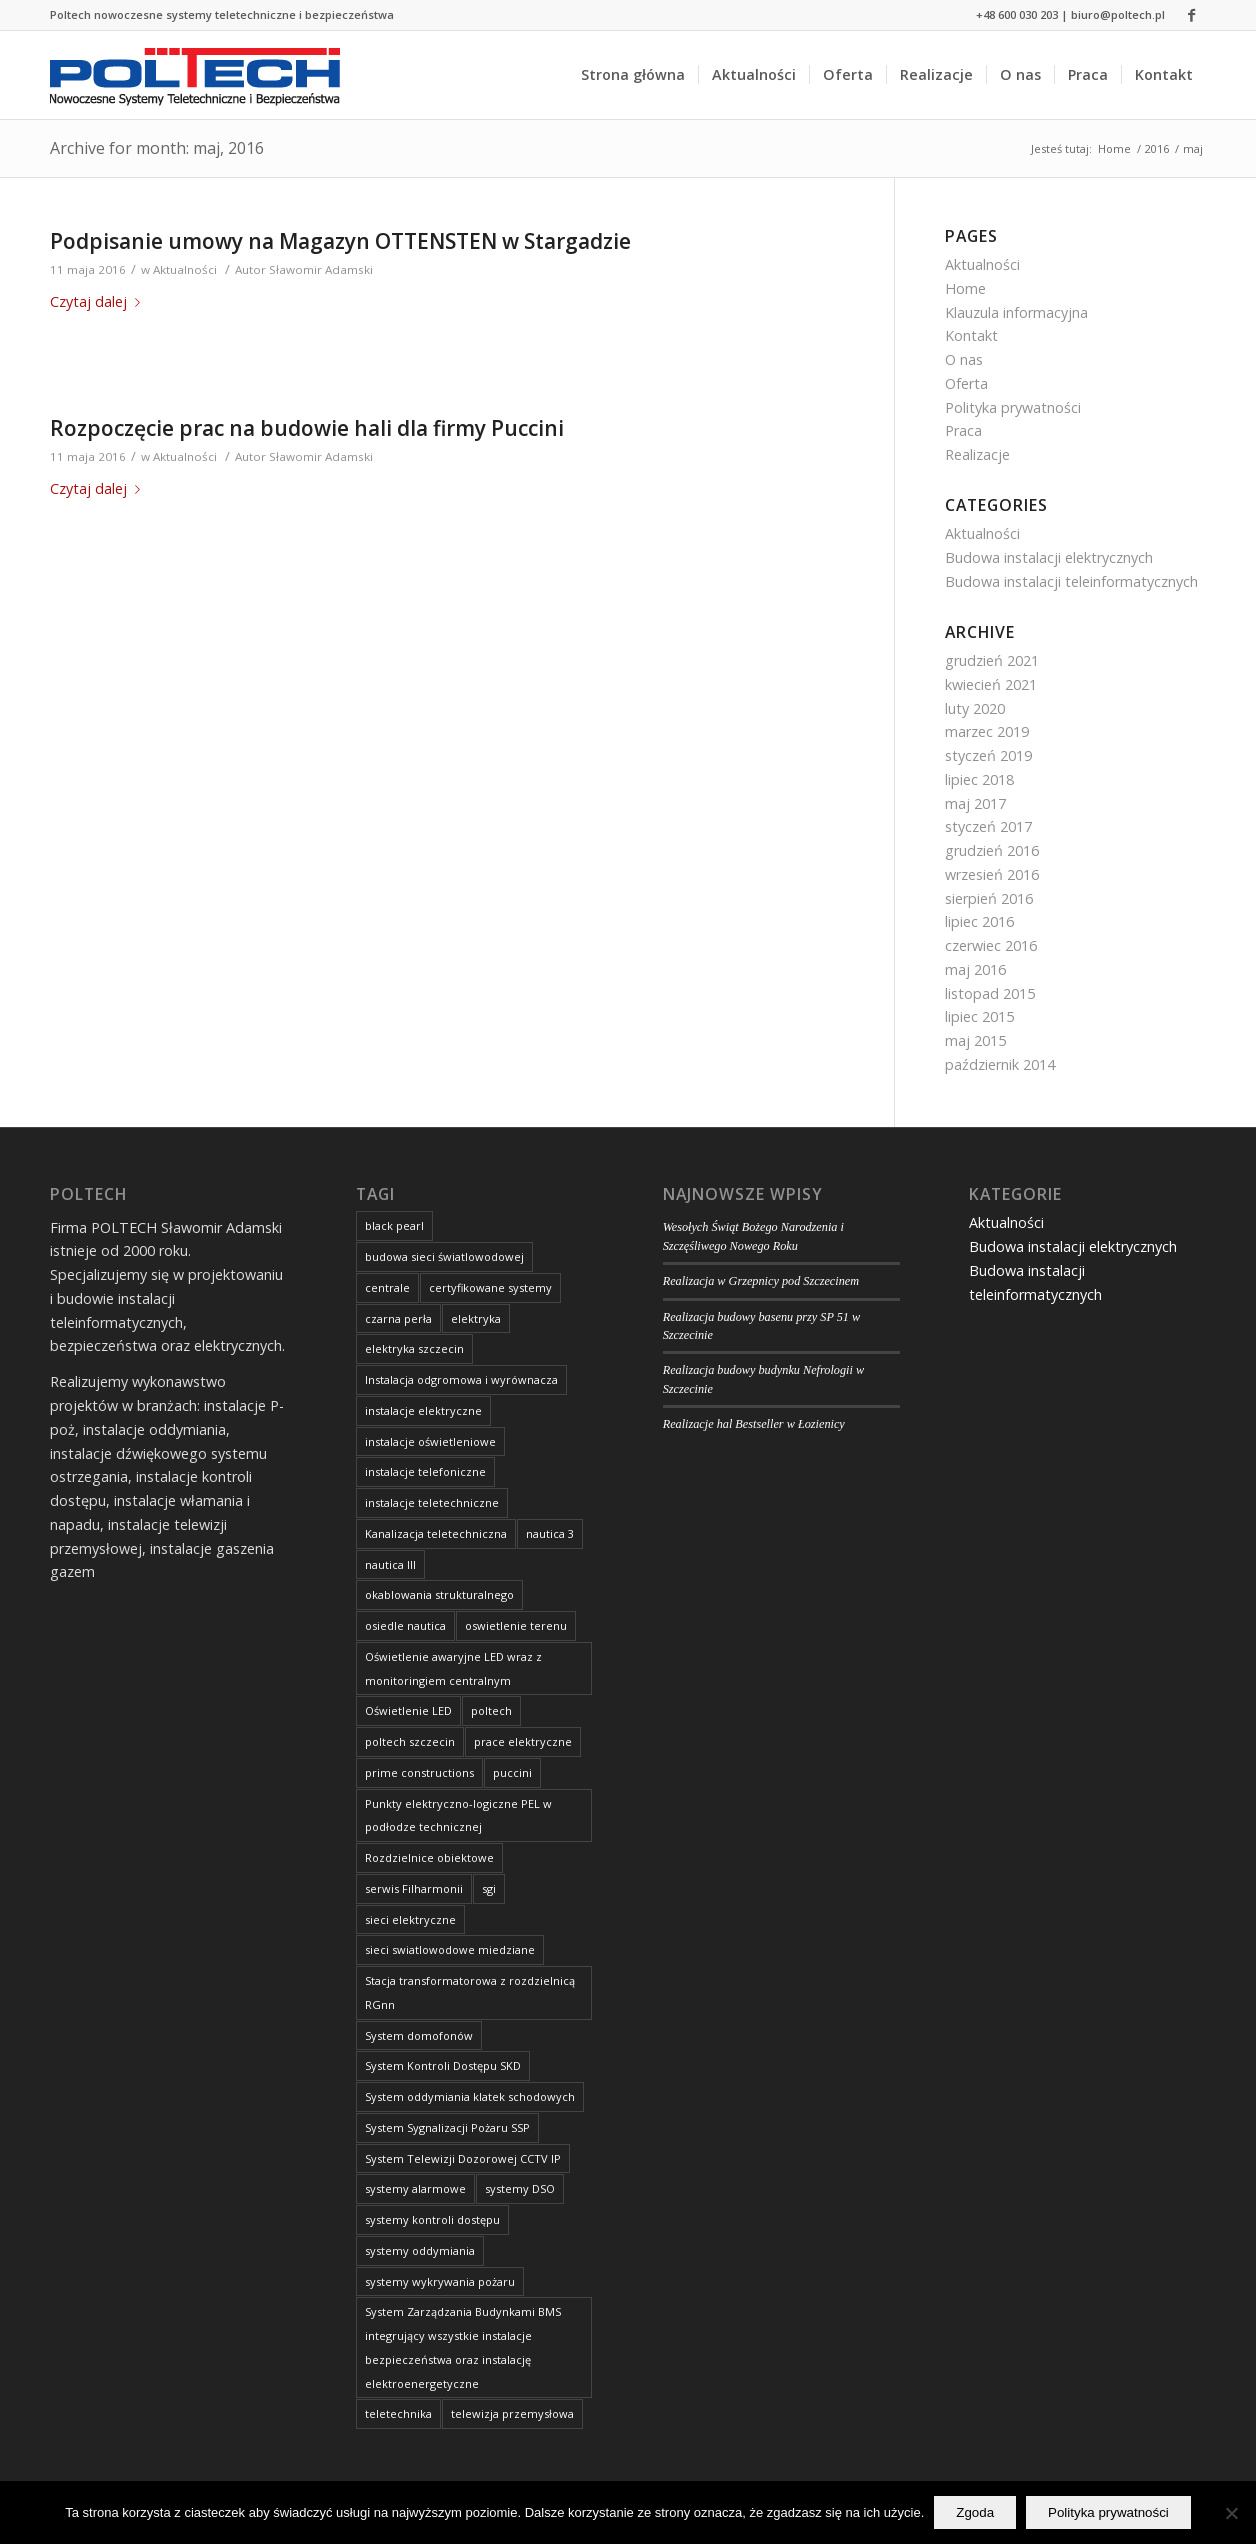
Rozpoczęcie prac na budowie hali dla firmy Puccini (307, 428)
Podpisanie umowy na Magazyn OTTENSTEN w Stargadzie (340, 241)
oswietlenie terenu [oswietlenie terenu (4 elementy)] (516, 1625)
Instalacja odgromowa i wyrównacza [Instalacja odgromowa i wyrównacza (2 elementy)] (461, 1379)
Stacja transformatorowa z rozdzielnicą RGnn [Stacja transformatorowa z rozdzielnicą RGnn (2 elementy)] (470, 1992)
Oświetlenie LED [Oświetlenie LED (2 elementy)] (408, 1710)
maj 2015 (975, 1040)
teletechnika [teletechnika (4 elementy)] (398, 2413)
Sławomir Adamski (321, 269)
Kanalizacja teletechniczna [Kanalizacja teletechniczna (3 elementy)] (436, 1533)
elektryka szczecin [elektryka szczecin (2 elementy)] (414, 1348)
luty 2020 (975, 708)
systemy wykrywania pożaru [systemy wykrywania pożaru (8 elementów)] (440, 2281)
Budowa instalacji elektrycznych (1049, 557)
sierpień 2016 (989, 898)
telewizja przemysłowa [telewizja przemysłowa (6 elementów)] (512, 2413)
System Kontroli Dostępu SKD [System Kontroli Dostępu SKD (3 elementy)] (443, 2065)
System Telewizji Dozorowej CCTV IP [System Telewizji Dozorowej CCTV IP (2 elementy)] (463, 2158)
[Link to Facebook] (1191, 15)
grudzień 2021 (992, 660)
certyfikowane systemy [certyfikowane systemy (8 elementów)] (490, 1287)
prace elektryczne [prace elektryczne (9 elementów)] (523, 1741)
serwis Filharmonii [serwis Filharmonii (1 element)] (414, 1888)
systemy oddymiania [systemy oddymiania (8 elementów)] (420, 2250)
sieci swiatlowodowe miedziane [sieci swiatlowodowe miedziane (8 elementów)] (450, 1949)
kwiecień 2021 (991, 684)
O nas (964, 359)
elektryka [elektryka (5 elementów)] (476, 1318)
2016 (1157, 148)
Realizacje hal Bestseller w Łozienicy (754, 1424)
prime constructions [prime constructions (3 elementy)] (419, 1772)
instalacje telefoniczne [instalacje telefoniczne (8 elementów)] (425, 1471)
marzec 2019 (987, 731)
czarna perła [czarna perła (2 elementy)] (398, 1318)
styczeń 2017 (988, 826)
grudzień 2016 (992, 850)
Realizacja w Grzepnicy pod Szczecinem (761, 1281)
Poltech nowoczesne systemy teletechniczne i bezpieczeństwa (222, 14)
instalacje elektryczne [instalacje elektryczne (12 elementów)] (423, 1410)
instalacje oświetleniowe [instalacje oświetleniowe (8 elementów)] (430, 1441)
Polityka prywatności (1013, 407)
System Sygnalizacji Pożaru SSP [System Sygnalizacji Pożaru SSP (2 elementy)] (447, 2127)
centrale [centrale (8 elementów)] (387, 1287)
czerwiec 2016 (991, 945)
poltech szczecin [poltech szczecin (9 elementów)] (410, 1741)
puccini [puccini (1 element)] (512, 1772)
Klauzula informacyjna (1016, 312)
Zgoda (975, 2512)
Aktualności (185, 269)
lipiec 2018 (979, 779)
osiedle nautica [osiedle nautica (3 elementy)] (405, 1625)
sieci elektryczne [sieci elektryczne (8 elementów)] (410, 1919)
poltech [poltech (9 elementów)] (491, 1710)
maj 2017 (975, 803)
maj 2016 (975, 969)
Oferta (966, 383)
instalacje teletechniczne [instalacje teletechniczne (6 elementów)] (432, 1502)
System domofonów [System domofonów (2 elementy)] (419, 2035)
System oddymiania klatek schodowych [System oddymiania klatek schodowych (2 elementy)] (470, 2096)
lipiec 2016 (979, 921)
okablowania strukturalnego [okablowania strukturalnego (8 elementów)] (439, 1594)
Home (1114, 148)
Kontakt (971, 335)
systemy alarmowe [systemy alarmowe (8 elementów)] (415, 2188)
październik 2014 (1000, 1064)
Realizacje (977, 454)
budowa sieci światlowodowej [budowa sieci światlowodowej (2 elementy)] (444, 1256)
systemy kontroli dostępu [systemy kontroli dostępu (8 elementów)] (432, 2219)
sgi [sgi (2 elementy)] (489, 1888)
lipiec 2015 (979, 1016)
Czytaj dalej (99, 301)
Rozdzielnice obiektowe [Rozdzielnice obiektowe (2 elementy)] (429, 1857)
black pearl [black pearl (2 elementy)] (394, 1225)
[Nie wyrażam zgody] (1231, 2513)
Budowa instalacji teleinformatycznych (1071, 581)
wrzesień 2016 (992, 874)
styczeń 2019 (988, 755)
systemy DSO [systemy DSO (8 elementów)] (520, 2188)
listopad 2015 (990, 993)
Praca (963, 430)
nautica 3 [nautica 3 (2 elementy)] (550, 1533)
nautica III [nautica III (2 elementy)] (390, 1564)
